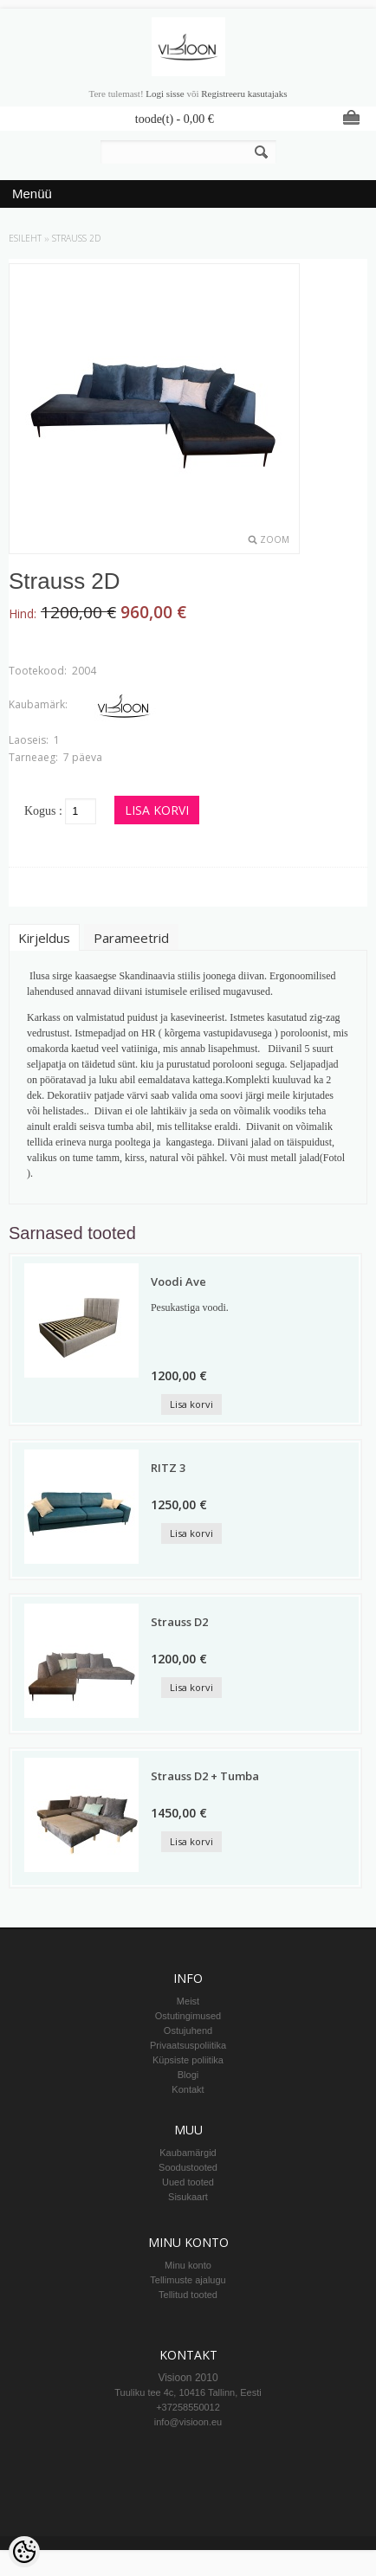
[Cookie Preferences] (24, 2551)
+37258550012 (188, 2407)
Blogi (188, 2074)
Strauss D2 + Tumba (205, 1776)
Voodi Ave (178, 1281)
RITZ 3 (168, 1467)
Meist (188, 2001)
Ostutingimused (188, 2016)
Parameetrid (131, 937)
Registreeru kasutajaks (244, 93)
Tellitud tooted (188, 2294)
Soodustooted (188, 2167)
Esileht (25, 238)
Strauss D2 (179, 1622)
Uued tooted (188, 2182)
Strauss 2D (76, 238)
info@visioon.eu (188, 2422)
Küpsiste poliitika (188, 2060)
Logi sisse (165, 93)
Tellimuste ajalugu (187, 2280)
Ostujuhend (188, 2030)
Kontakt (188, 2089)
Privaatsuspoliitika (188, 2045)
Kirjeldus (44, 937)
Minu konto (188, 2265)
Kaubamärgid (187, 2152)
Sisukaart (188, 2197)
